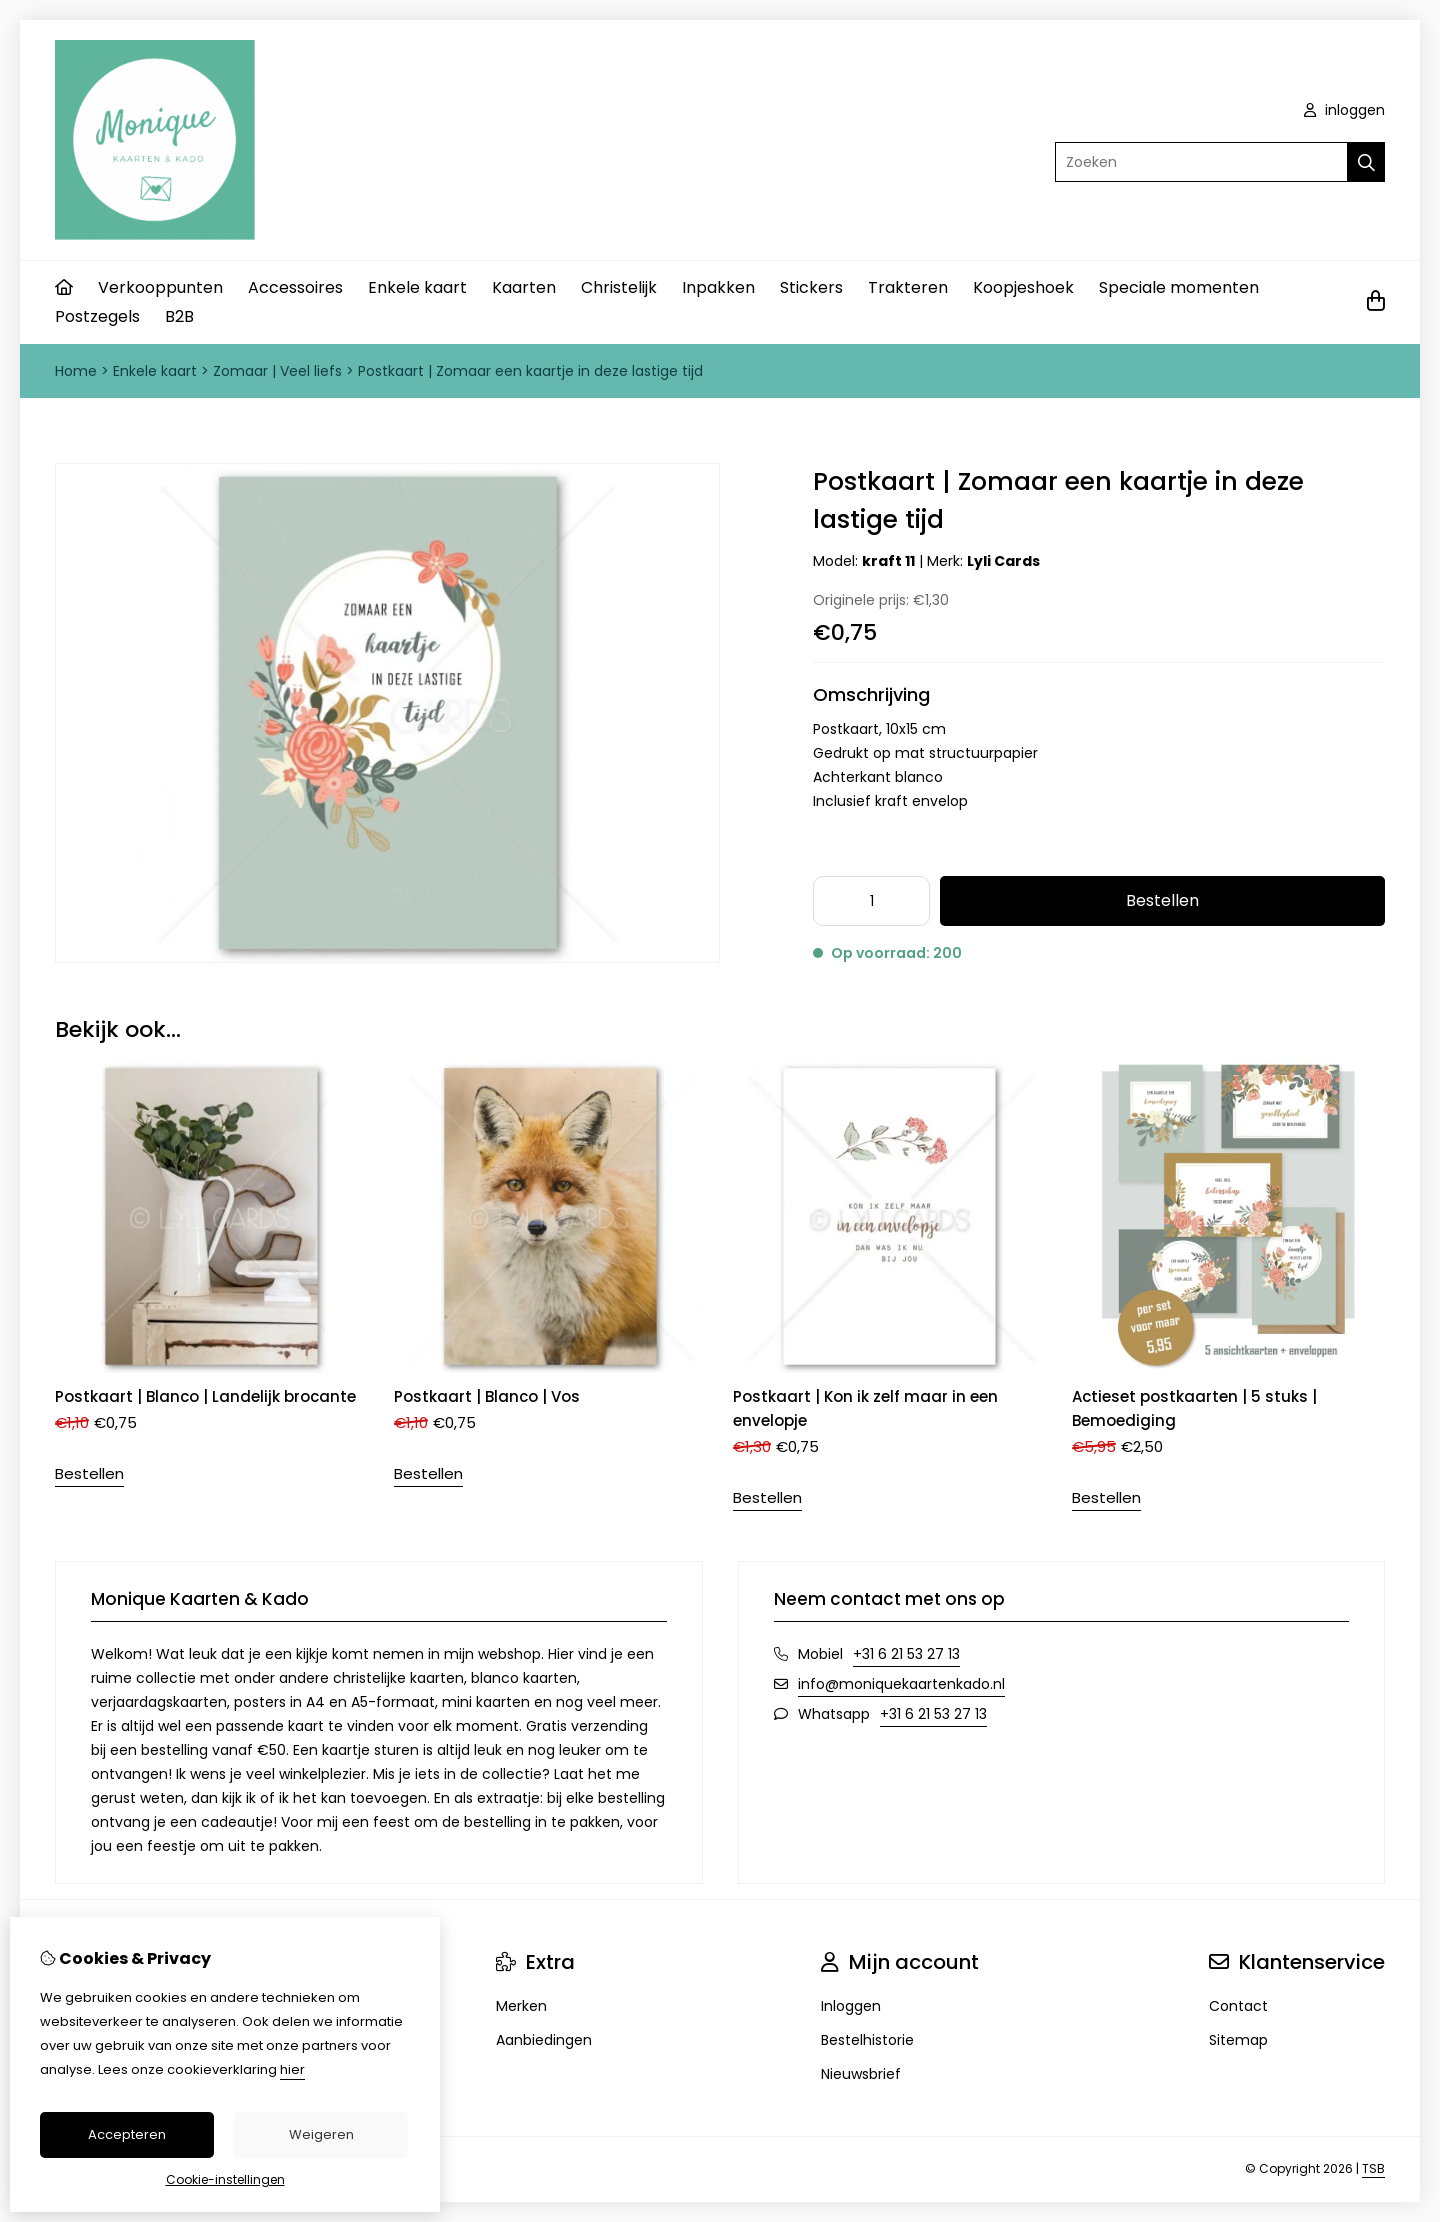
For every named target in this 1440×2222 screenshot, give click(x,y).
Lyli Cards (1003, 561)
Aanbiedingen (544, 2040)
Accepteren (127, 2134)
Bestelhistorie (867, 2040)
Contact (1238, 2006)
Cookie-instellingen (225, 2179)
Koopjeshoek (1023, 287)
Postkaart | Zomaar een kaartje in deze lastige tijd (530, 371)
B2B (179, 316)
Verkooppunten (160, 287)
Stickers (811, 287)
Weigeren (321, 2134)
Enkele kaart (417, 287)
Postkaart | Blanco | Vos (487, 1396)
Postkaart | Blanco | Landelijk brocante (205, 1396)
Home (76, 371)
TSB (1373, 2168)
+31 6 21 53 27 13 (906, 1654)
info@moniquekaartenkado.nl (901, 1684)
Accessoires (295, 287)
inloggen (1344, 110)
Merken (521, 2006)
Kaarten (524, 287)
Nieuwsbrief (861, 2074)
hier (292, 2069)
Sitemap (1238, 2040)
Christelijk (619, 287)
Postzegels (97, 316)
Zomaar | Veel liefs (279, 371)
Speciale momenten (1179, 287)
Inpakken (718, 287)
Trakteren (908, 287)
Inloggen (851, 2006)
